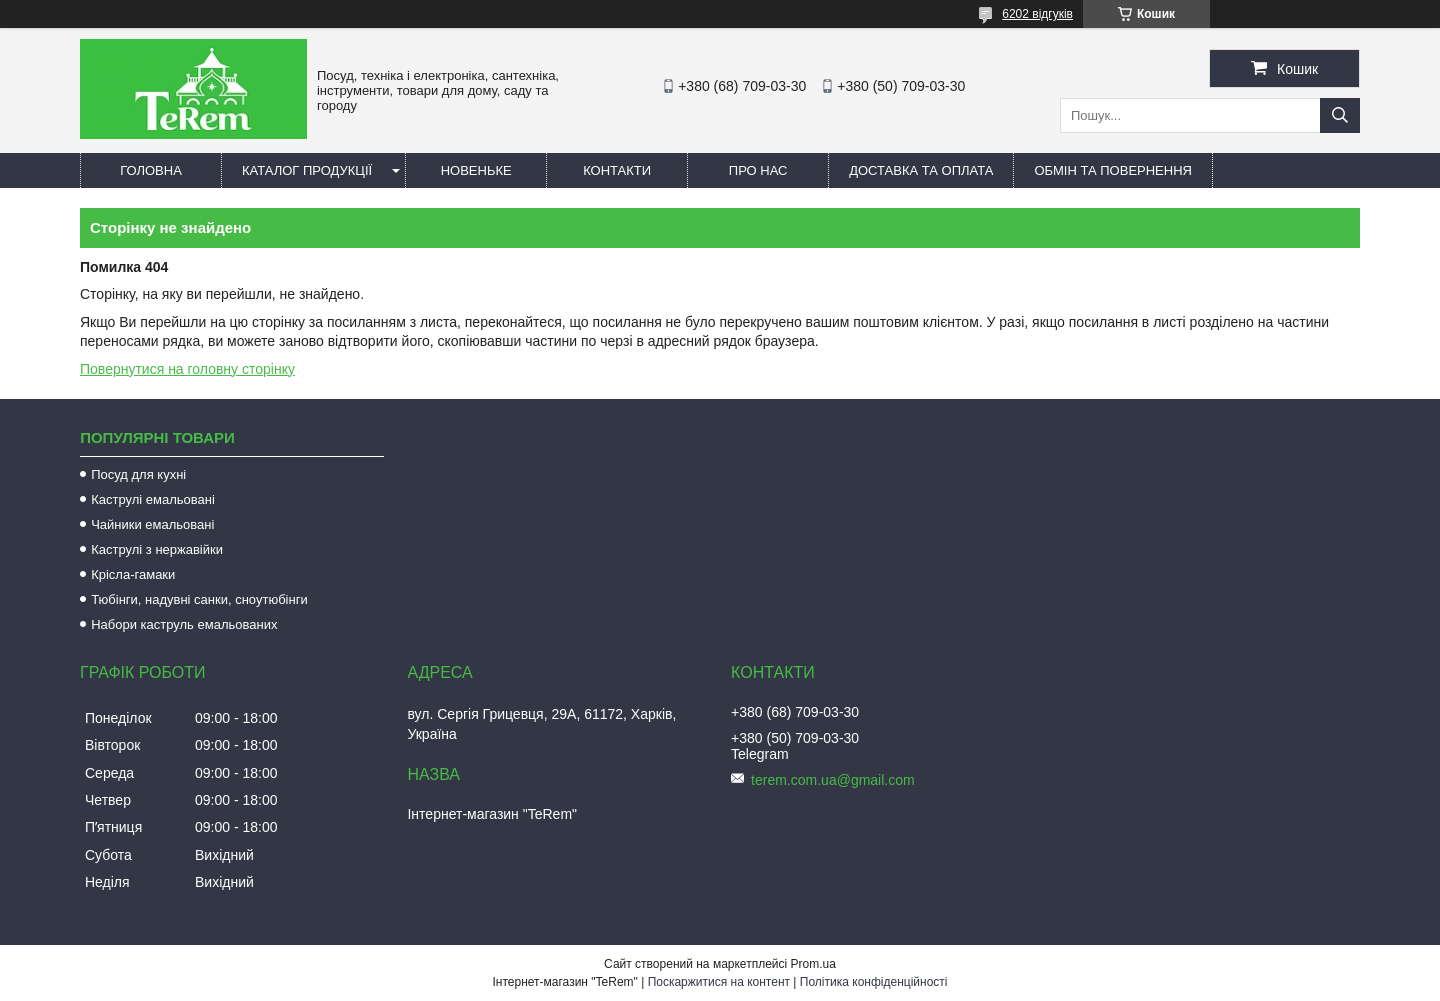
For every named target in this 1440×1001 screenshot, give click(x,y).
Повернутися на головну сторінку (187, 369)
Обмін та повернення (1113, 170)
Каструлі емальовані (153, 499)
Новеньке (476, 170)
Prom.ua (813, 964)
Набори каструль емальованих (184, 624)
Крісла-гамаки (133, 574)
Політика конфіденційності (874, 982)
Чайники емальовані (152, 524)
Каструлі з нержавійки (157, 549)
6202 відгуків (1037, 14)
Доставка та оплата (921, 170)
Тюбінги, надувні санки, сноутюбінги (199, 599)
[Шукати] (1340, 115)
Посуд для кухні (138, 474)
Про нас (758, 170)
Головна (151, 170)
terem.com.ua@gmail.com (833, 780)
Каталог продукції (307, 170)
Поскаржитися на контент (719, 982)
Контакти (617, 170)
